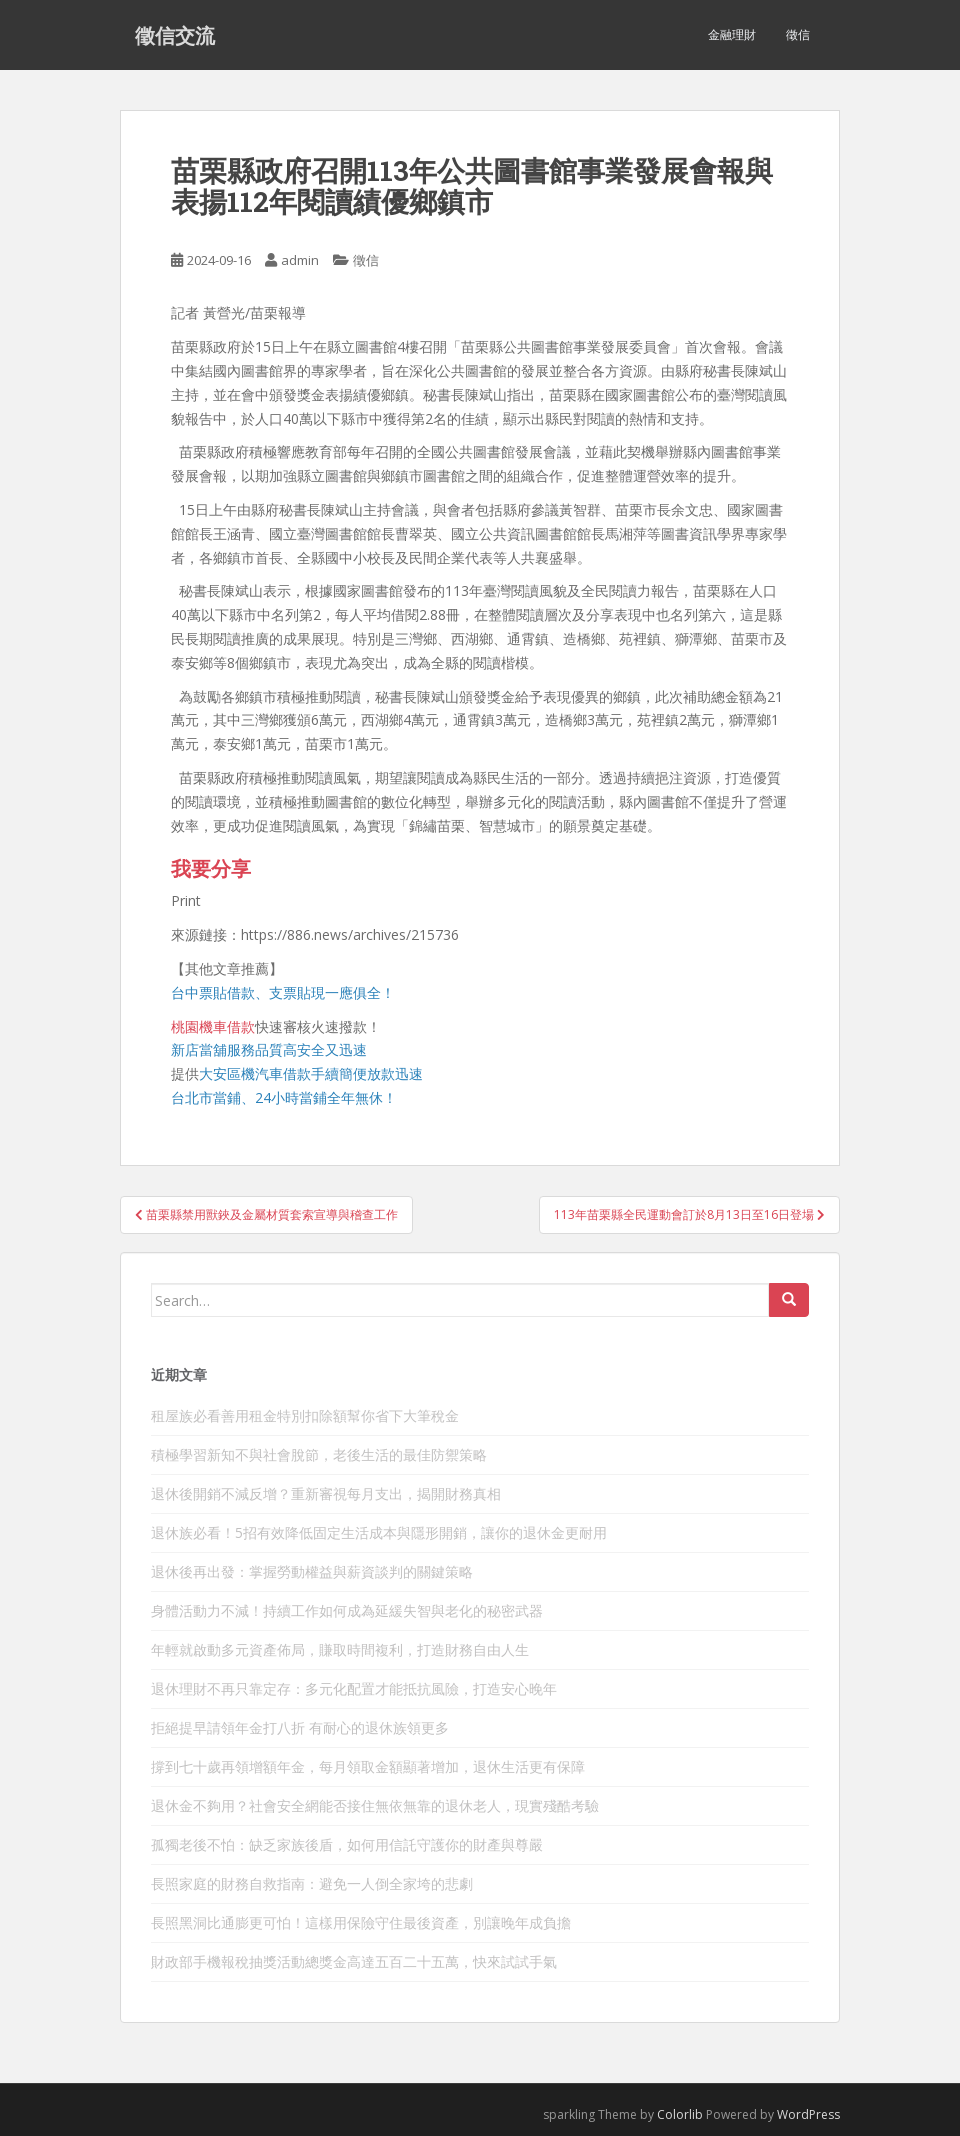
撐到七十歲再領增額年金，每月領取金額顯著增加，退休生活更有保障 (368, 1766)
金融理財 (732, 34)
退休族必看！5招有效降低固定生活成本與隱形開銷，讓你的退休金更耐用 (379, 1532)
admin (300, 260)
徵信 (798, 34)
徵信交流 (175, 35)
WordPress (808, 2114)
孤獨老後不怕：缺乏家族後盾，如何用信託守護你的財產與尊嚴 (347, 1844)
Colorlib (680, 2114)
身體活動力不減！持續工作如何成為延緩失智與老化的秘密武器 (347, 1610)
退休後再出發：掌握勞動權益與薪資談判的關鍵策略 (312, 1571)
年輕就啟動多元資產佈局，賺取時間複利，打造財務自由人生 (340, 1649)
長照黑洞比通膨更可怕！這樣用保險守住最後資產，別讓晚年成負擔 (361, 1922)
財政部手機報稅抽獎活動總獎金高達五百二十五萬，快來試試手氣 (354, 1961)
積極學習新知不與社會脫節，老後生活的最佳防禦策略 (319, 1454)
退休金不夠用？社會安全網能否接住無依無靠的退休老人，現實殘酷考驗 (375, 1805)
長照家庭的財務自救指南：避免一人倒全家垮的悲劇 (312, 1883)
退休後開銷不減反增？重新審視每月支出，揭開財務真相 (326, 1493)
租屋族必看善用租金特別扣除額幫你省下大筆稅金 (305, 1415)
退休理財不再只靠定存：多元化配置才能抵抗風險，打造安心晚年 (354, 1688)
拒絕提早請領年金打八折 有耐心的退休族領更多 (300, 1727)
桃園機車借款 (213, 1026)
